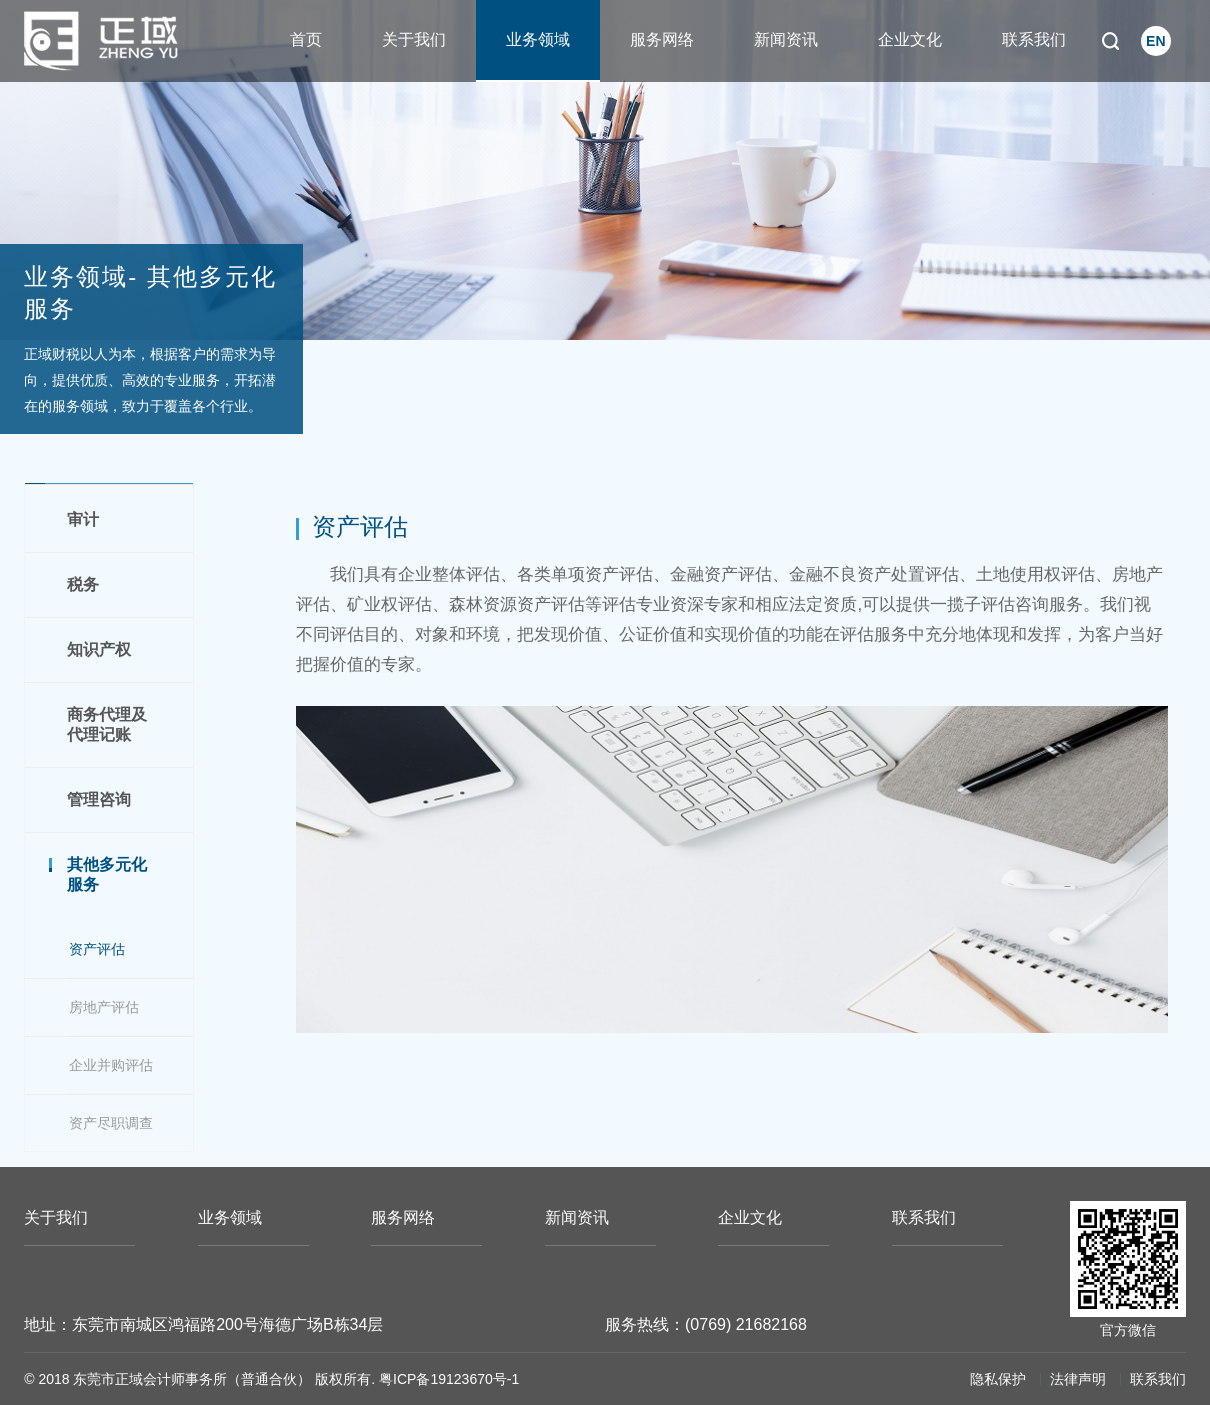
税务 (83, 584)
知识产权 (99, 649)
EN (1155, 41)
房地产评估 (104, 1007)
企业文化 (910, 39)
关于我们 (414, 39)
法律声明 (1078, 1379)
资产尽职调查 (111, 1123)
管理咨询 (99, 799)
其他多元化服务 (107, 874)
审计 (83, 519)
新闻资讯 (786, 39)
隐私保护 (998, 1379)
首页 (306, 39)
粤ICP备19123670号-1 (449, 1379)
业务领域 (538, 39)
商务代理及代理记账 (107, 724)
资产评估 (97, 949)
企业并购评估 (111, 1065)
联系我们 (1034, 39)
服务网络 (662, 39)
